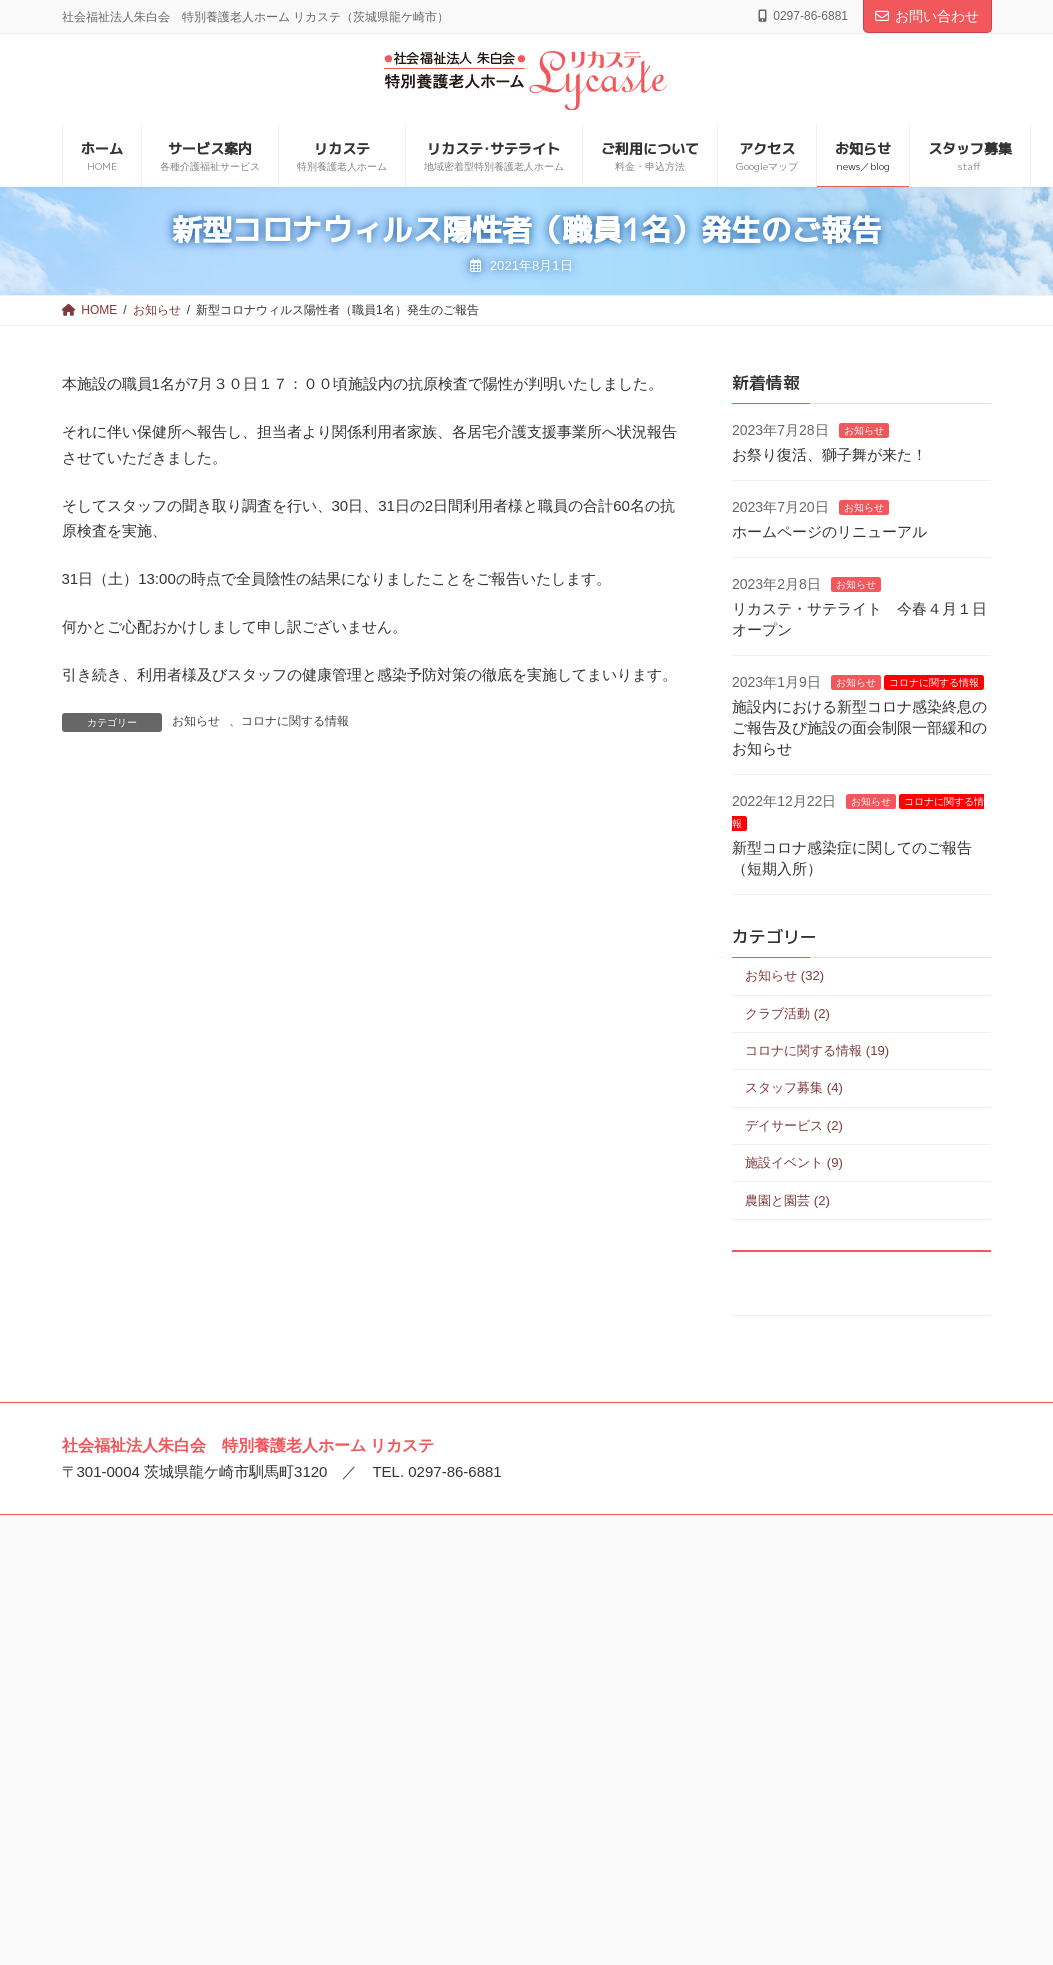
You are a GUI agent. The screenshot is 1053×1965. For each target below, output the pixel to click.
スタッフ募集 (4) (794, 1088)
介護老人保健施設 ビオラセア (504, 1793)
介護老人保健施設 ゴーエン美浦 (511, 1670)
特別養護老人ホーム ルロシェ (186, 1670)
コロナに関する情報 (295, 721)
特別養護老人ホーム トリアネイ (193, 1782)
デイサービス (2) (794, 1125)
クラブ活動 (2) (787, 1013)
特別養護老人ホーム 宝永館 (815, 1639)
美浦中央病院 (453, 1639)
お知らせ (196, 721)
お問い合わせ (927, 16)
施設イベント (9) (794, 1162)
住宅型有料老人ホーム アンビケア (836, 1764)
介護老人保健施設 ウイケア (497, 1762)
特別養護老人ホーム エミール (186, 1813)
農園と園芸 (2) (787, 1200)
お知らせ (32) (784, 975)
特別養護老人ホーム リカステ (186, 1751)
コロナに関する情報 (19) (817, 1050)
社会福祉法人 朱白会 (158, 1639)
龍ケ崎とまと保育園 (156, 1844)
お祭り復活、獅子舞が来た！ (829, 454)
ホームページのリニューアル (829, 531)
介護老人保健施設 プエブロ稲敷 (511, 1701)
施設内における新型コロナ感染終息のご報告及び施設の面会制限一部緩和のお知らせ (859, 727)
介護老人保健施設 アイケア (497, 1732)
